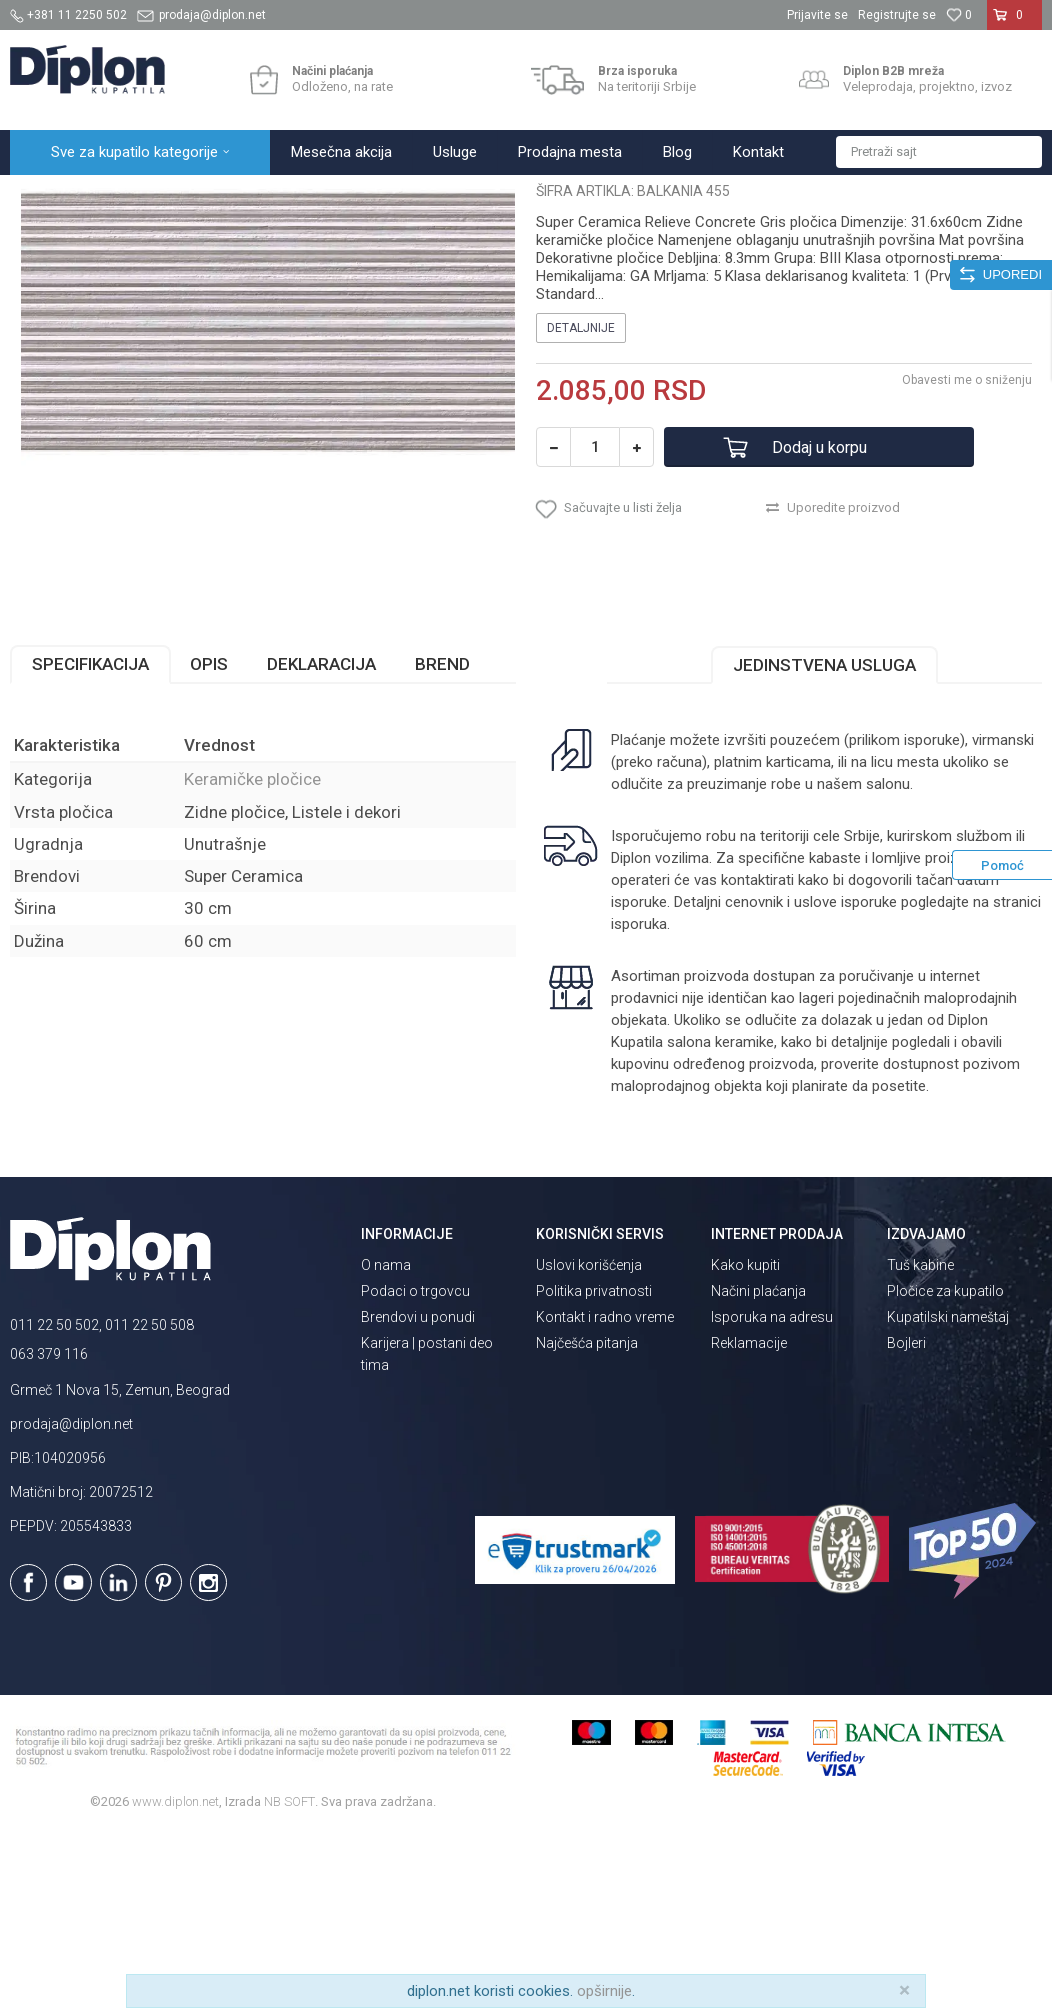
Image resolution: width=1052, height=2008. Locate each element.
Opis (209, 839)
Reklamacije (749, 1518)
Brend (442, 839)
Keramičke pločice (326, 196)
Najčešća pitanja (587, 1518)
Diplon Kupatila (54, 196)
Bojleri (906, 1518)
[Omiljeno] (959, 15)
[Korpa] (1014, 23)
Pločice (237, 196)
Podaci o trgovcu (415, 1466)
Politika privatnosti (594, 1466)
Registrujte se (897, 15)
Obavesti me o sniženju (967, 555)
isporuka (639, 1099)
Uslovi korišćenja (589, 1440)
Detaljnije (581, 503)
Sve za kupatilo (157, 196)
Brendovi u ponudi (418, 1492)
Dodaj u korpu (819, 622)
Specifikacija (90, 839)
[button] (939, 152)
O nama (386, 1440)
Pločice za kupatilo (945, 1466)
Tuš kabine (920, 1440)
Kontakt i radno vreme (605, 1492)
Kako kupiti (745, 1440)
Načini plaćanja (758, 1466)
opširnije (604, 1991)
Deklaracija (321, 839)
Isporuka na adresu (772, 1492)
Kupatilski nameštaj (948, 1492)
